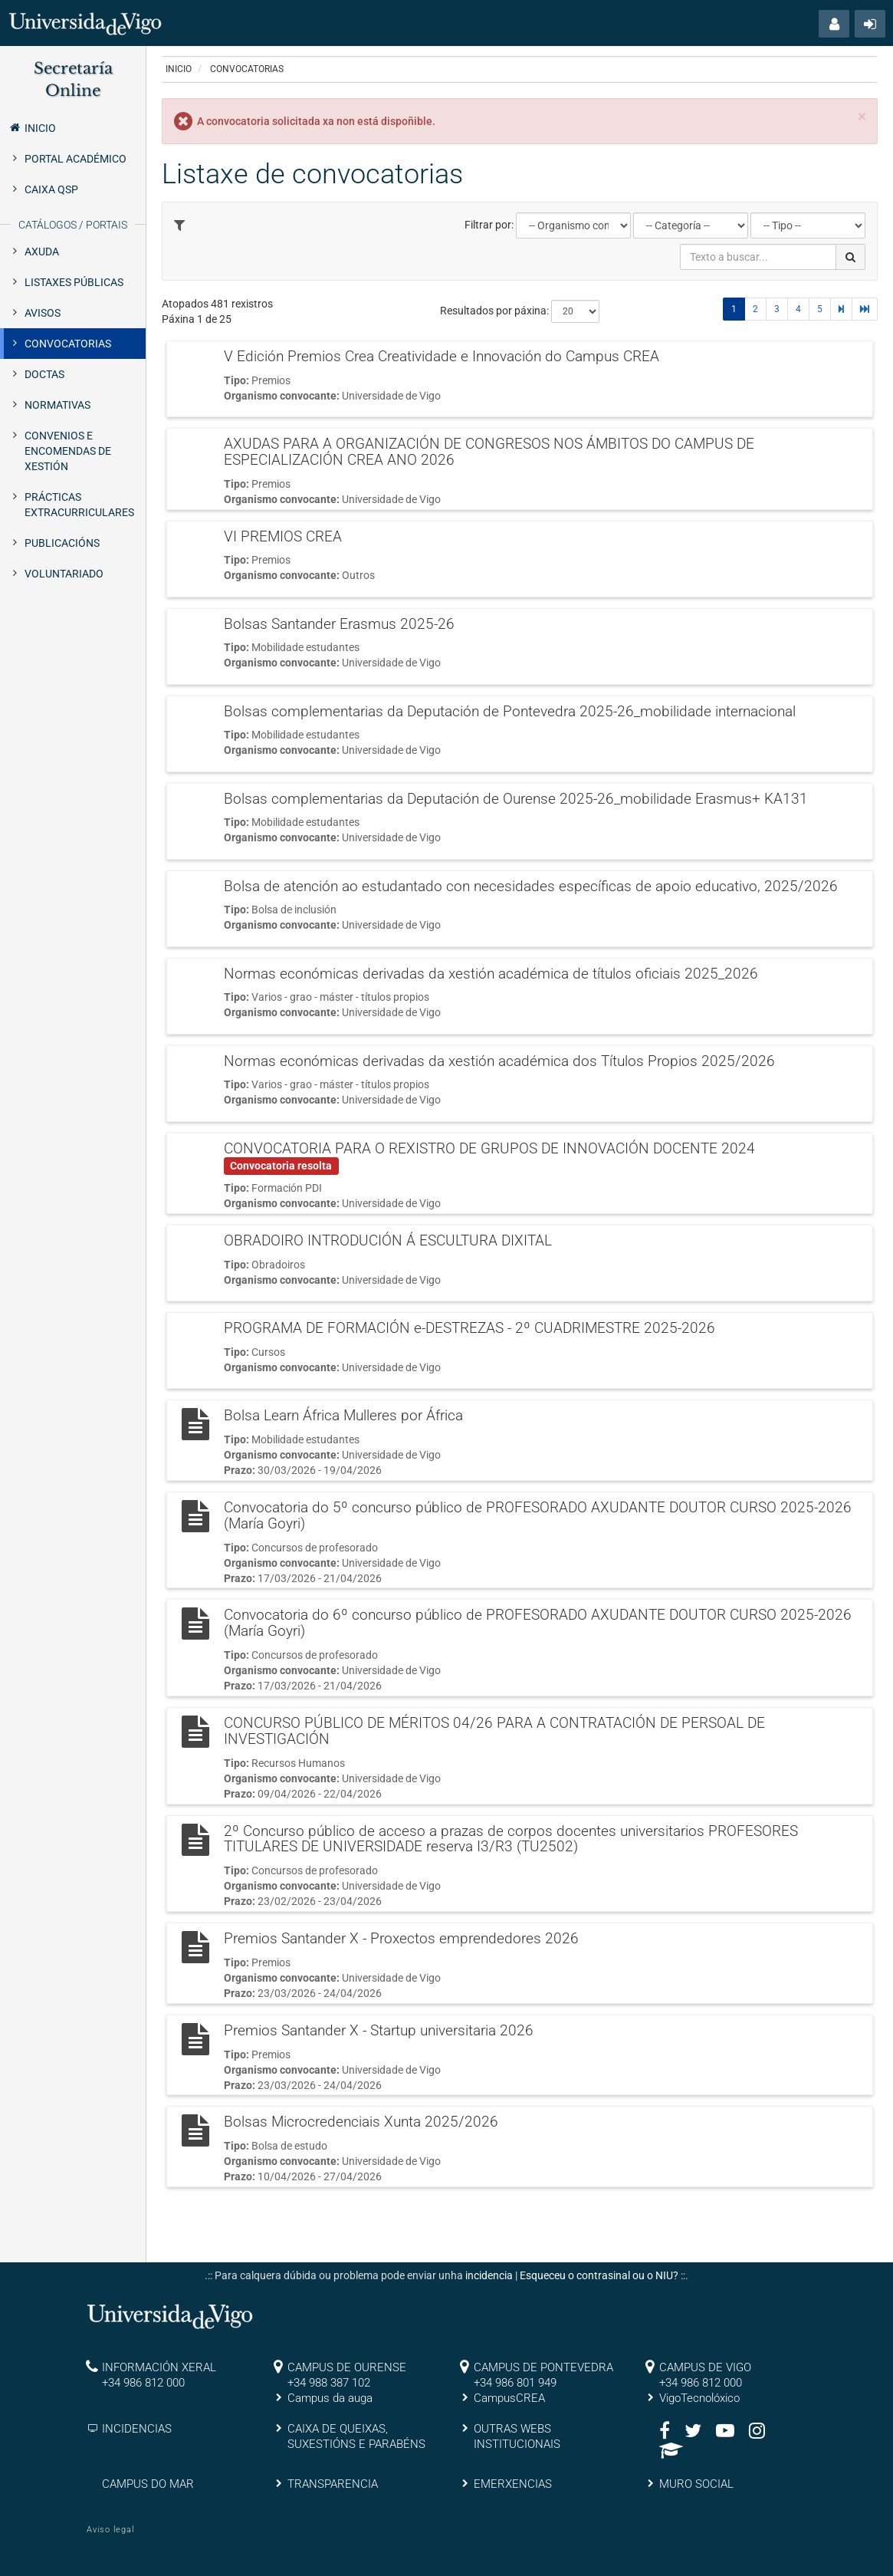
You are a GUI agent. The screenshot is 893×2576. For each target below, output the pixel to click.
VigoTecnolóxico (699, 2398)
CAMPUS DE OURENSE (346, 2367)
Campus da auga (330, 2398)
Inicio (32, 127)
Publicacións (62, 543)
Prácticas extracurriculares (79, 504)
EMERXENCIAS (513, 2484)
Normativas (57, 405)
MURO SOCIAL (696, 2484)
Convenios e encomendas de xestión (68, 450)
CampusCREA (509, 2398)
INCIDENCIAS (137, 2429)
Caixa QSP (51, 189)
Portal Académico (75, 159)
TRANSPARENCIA (332, 2484)
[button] (834, 24)
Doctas (44, 374)
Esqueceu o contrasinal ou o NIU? (599, 2275)
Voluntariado (64, 574)
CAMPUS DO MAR (148, 2484)
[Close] (862, 117)
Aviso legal (110, 2530)
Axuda (42, 251)
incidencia (489, 2275)
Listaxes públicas (74, 282)
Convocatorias (68, 343)
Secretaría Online (73, 79)
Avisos (43, 313)
